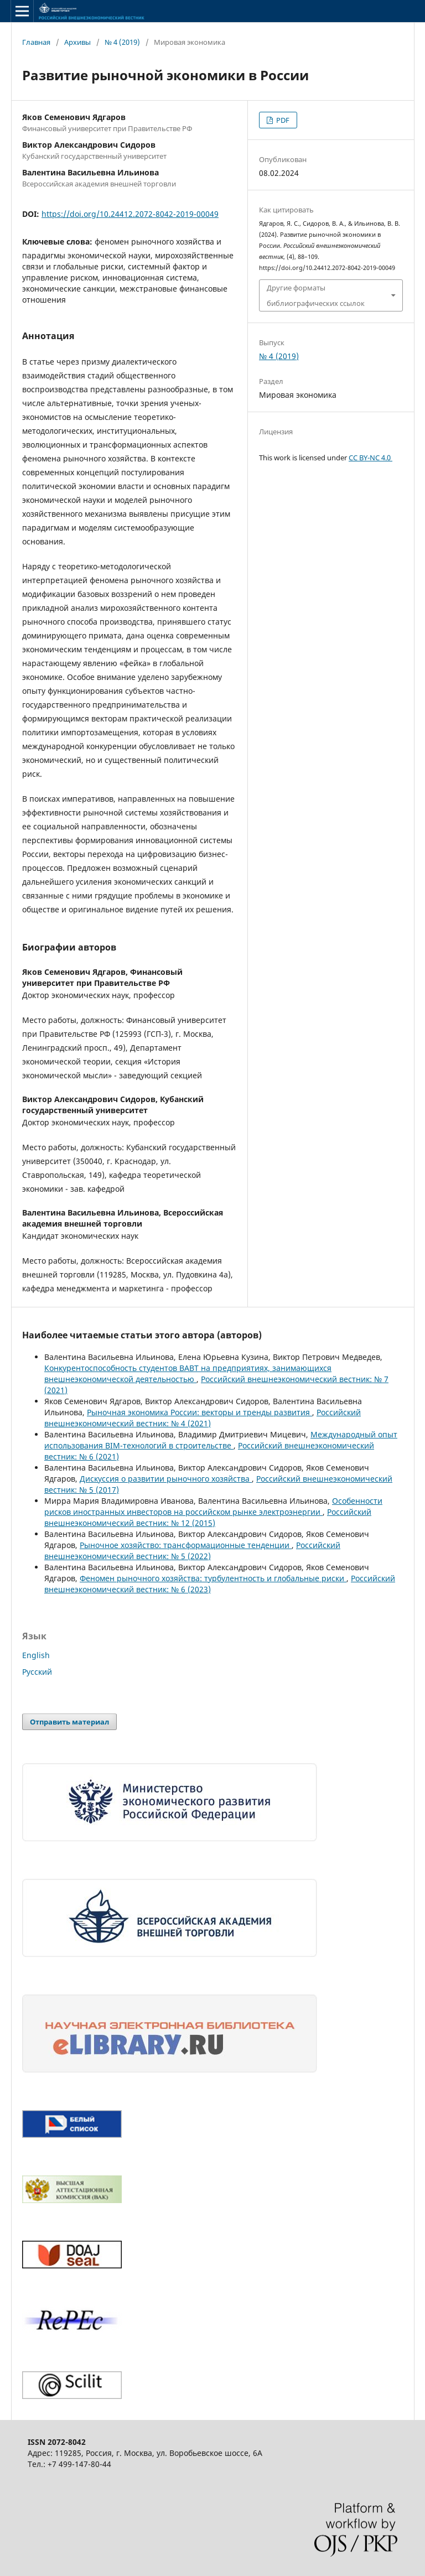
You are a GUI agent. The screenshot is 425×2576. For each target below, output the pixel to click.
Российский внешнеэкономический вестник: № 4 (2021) (202, 1418)
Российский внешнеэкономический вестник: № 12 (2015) (207, 1517)
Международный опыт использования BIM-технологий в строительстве (220, 1440)
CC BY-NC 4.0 (370, 458)
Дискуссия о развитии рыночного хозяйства (166, 1478)
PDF (281, 120)
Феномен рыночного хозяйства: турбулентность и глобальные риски (213, 1578)
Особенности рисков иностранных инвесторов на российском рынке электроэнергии (213, 1506)
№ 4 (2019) (122, 42)
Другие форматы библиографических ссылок (316, 295)
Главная (36, 42)
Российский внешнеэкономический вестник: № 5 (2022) (192, 1550)
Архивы (77, 42)
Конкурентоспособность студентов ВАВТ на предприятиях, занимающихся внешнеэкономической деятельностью (187, 1373)
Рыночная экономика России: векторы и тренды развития (199, 1412)
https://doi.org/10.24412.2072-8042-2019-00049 (130, 214)
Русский (37, 1671)
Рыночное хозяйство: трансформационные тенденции (186, 1545)
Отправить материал (69, 1722)
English (36, 1655)
